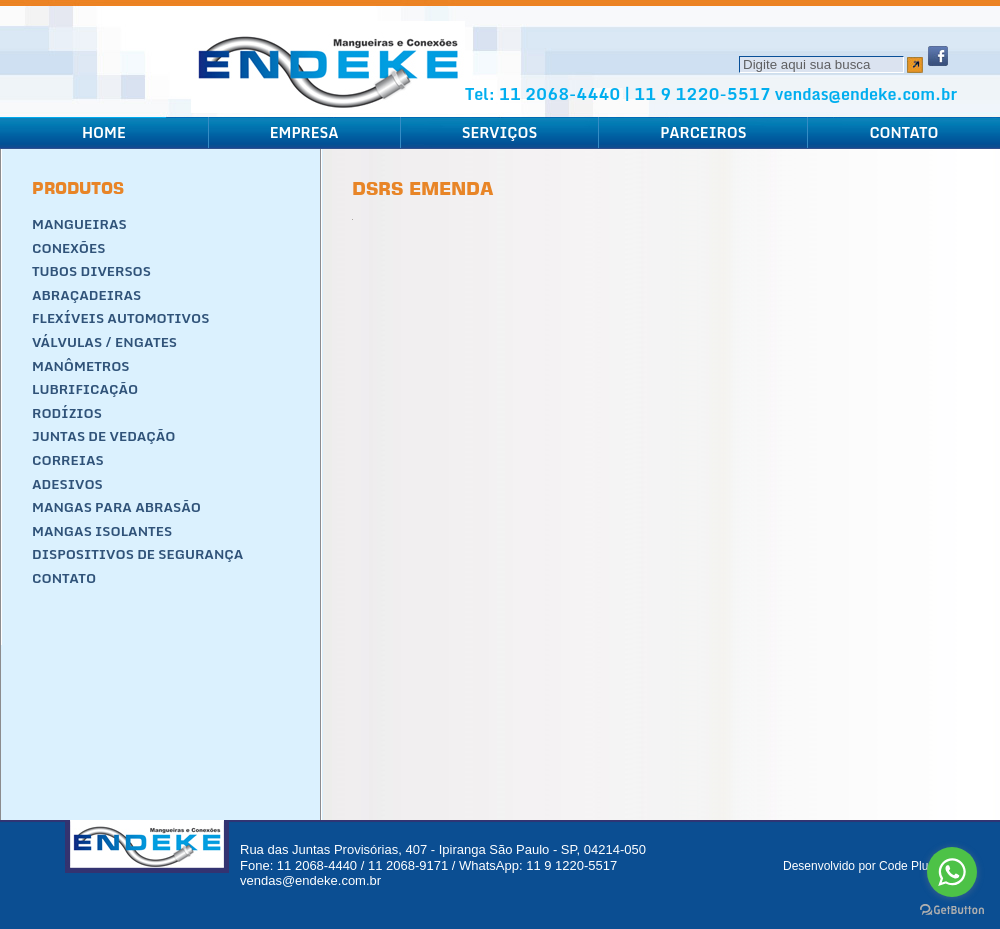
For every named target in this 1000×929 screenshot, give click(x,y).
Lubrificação (85, 389)
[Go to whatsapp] (952, 872)
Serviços (500, 132)
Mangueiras (79, 224)
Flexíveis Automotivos (120, 318)
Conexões (68, 248)
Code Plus (906, 866)
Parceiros (703, 132)
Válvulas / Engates (104, 342)
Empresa (304, 132)
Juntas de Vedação (104, 436)
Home (104, 132)
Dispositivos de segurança (137, 554)
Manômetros (81, 366)
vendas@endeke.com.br (866, 94)
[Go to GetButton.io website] (952, 909)
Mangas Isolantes (102, 531)
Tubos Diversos (91, 271)
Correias (68, 460)
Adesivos (67, 484)
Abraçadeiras (86, 295)
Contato (903, 132)
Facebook (938, 56)
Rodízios (67, 413)
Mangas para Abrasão (116, 507)
